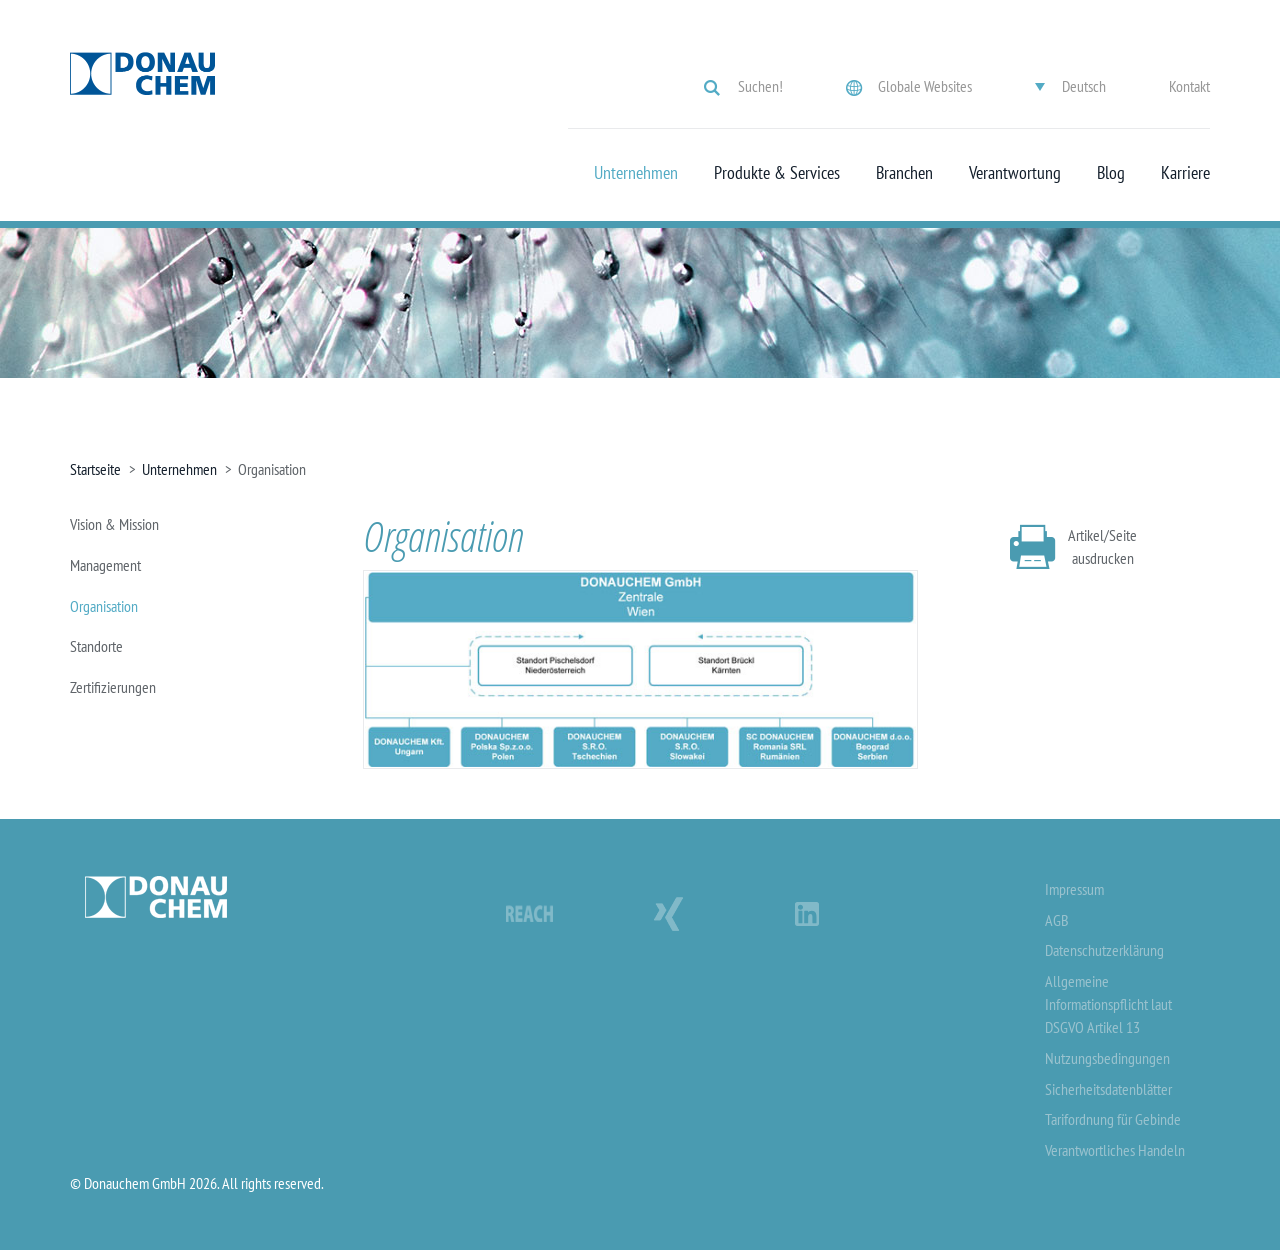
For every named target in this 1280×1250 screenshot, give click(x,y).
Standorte (96, 646)
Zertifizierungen (113, 687)
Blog (1111, 173)
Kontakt (1189, 86)
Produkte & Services (777, 173)
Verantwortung (1015, 173)
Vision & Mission (114, 524)
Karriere (1185, 173)
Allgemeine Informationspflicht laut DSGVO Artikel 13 (1108, 1004)
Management (105, 565)
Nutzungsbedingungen (1107, 1058)
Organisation (104, 606)
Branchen (904, 173)
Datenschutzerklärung (1104, 950)
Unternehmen (636, 173)
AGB (1057, 920)
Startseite (95, 469)
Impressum (1074, 889)
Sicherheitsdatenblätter (1108, 1089)
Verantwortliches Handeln (1115, 1150)
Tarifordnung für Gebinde (1113, 1119)
